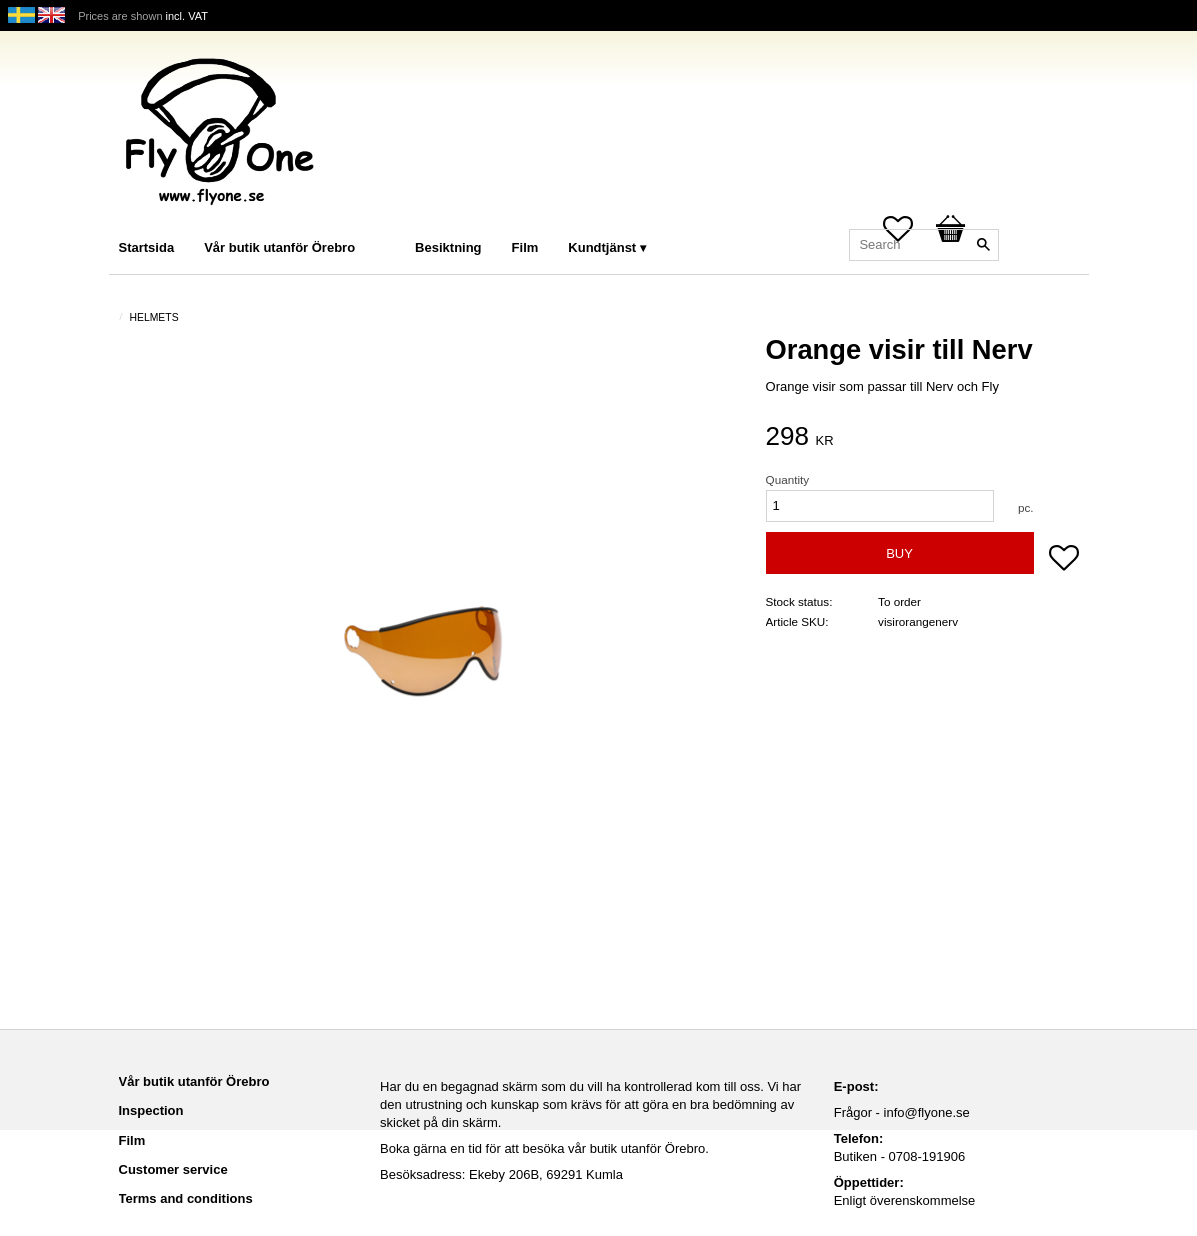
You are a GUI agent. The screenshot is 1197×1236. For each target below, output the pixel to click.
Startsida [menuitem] (147, 247)
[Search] (984, 245)
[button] (1064, 560)
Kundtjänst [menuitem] (602, 247)
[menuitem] (390, 220)
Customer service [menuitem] (173, 1169)
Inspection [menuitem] (151, 1110)
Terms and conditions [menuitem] (186, 1198)
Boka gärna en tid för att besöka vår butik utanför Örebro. (544, 1148)
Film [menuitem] (525, 247)
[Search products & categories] (924, 245)
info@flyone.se (927, 1112)
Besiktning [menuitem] (448, 247)
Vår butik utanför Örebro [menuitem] (279, 247)
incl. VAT (187, 16)
